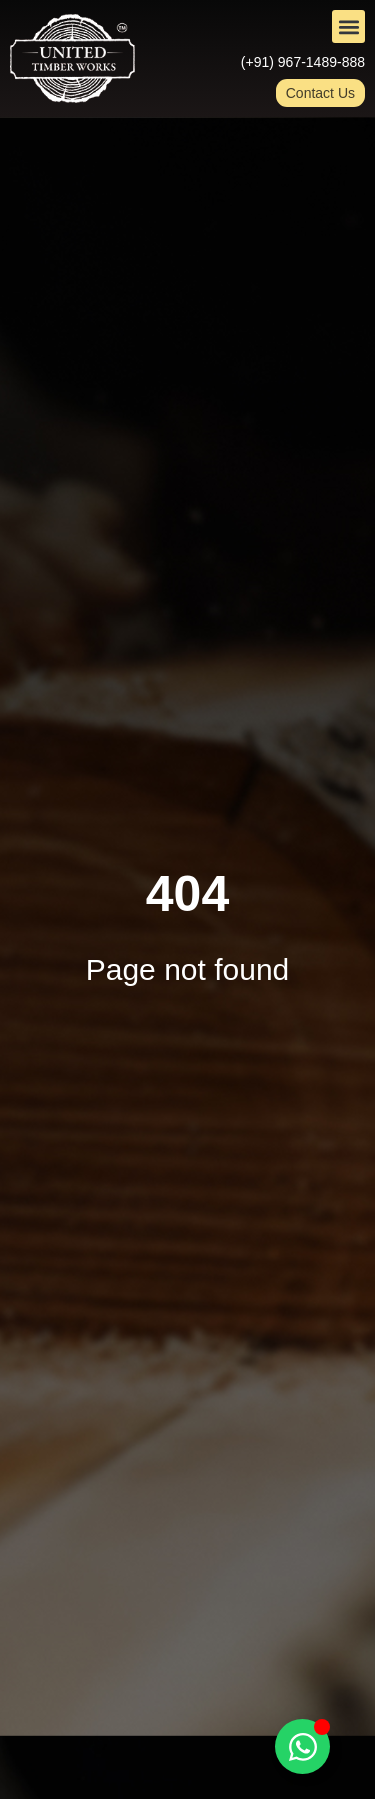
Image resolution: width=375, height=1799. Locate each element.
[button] (348, 26)
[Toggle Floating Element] (302, 1746)
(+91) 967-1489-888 (303, 62)
